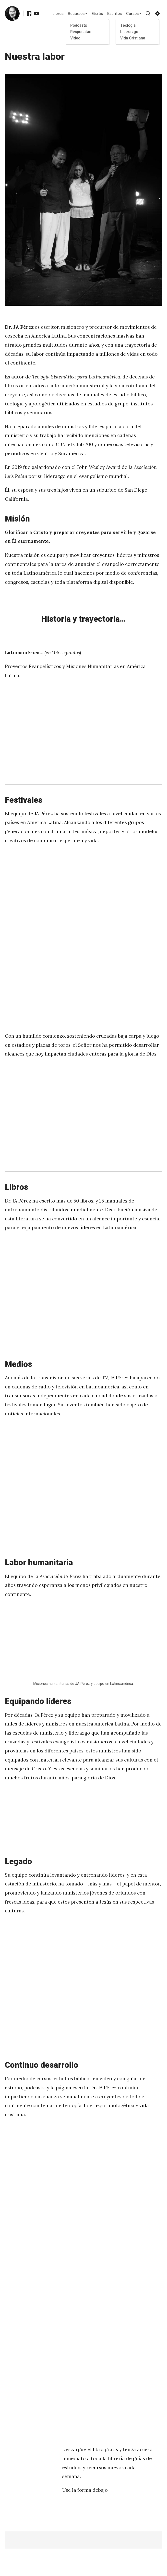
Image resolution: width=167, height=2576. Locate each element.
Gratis (97, 14)
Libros (57, 14)
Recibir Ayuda (41, 2552)
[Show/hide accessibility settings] (157, 13)
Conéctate (85, 2543)
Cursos (132, 14)
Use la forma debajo (85, 2352)
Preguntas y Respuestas (114, 2552)
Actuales (108, 2543)
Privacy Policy (72, 2552)
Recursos (76, 14)
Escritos (114, 14)
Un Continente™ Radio (70, 2534)
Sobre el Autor (57, 2543)
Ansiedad (130, 2543)
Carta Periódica (134, 2534)
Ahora (34, 2543)
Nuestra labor (30, 2534)
